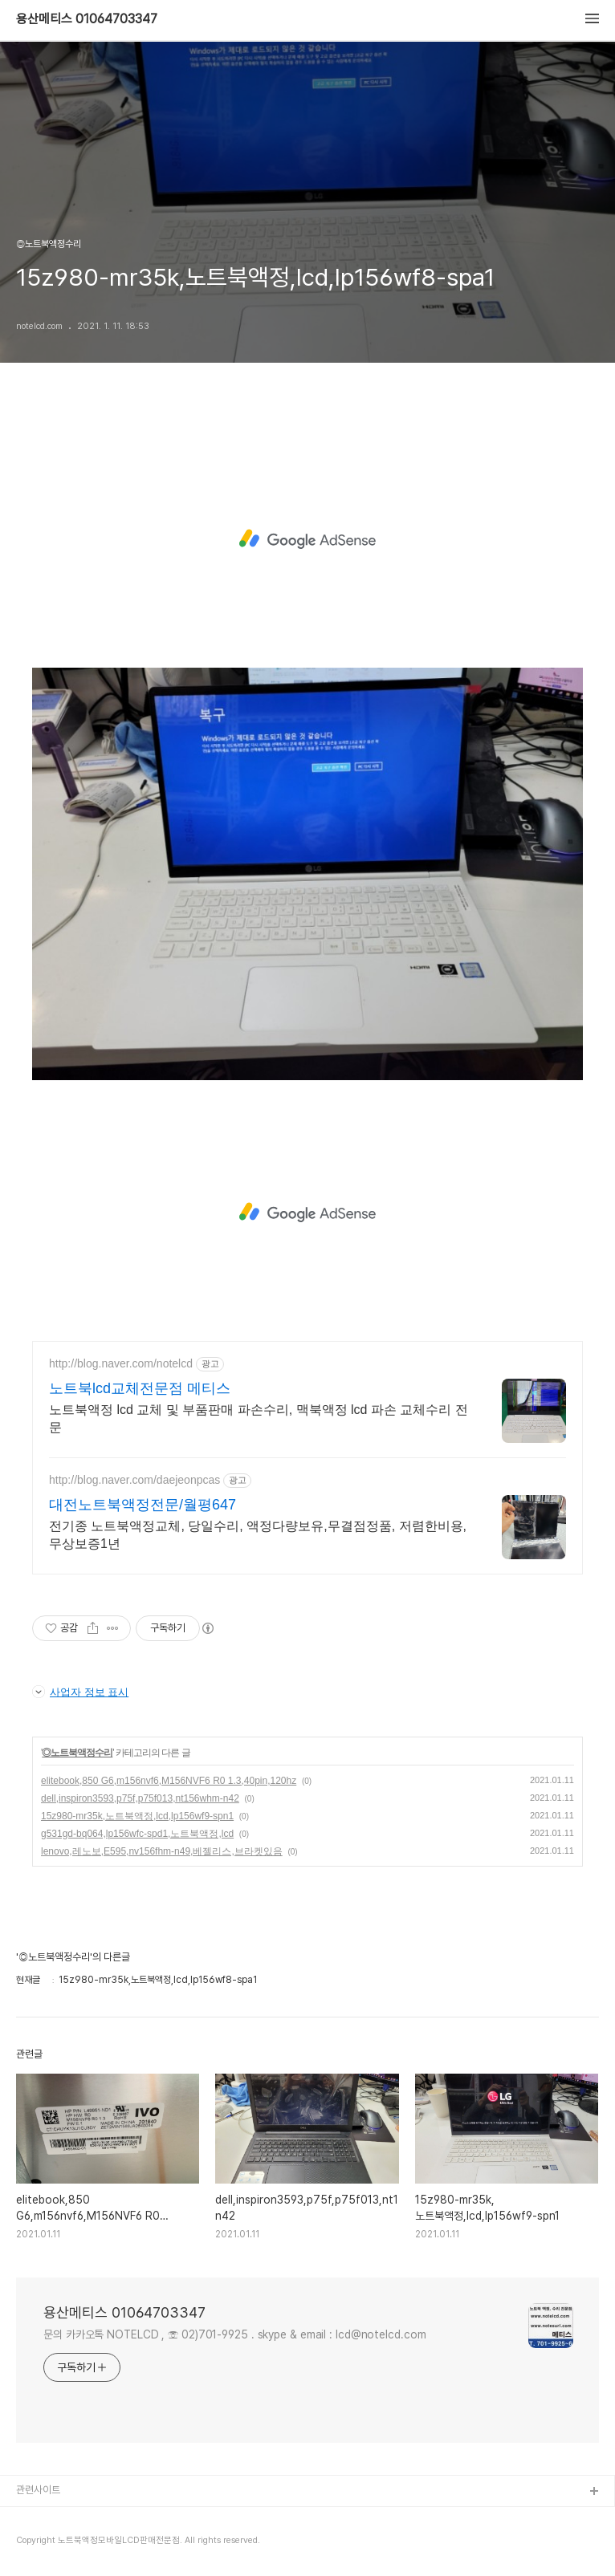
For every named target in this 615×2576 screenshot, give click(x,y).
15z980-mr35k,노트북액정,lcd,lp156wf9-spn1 (137, 1816)
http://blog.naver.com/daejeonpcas (134, 1479)
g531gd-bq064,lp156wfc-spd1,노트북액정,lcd (137, 1833)
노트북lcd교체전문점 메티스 (139, 1388)
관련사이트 (38, 2490)
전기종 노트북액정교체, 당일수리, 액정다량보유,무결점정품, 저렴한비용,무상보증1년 (257, 1534)
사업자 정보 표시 (80, 1691)
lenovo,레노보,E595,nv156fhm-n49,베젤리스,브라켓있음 (162, 1851)
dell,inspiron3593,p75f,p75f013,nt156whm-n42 (140, 1798)
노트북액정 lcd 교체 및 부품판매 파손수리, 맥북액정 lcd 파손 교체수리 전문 (258, 1418)
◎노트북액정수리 (77, 1752)
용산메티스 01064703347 (86, 19)
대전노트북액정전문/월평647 (142, 1505)
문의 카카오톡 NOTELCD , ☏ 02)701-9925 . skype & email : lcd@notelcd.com (234, 2334)
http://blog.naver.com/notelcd (121, 1363)
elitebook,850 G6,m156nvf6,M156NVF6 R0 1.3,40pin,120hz (168, 1780)
